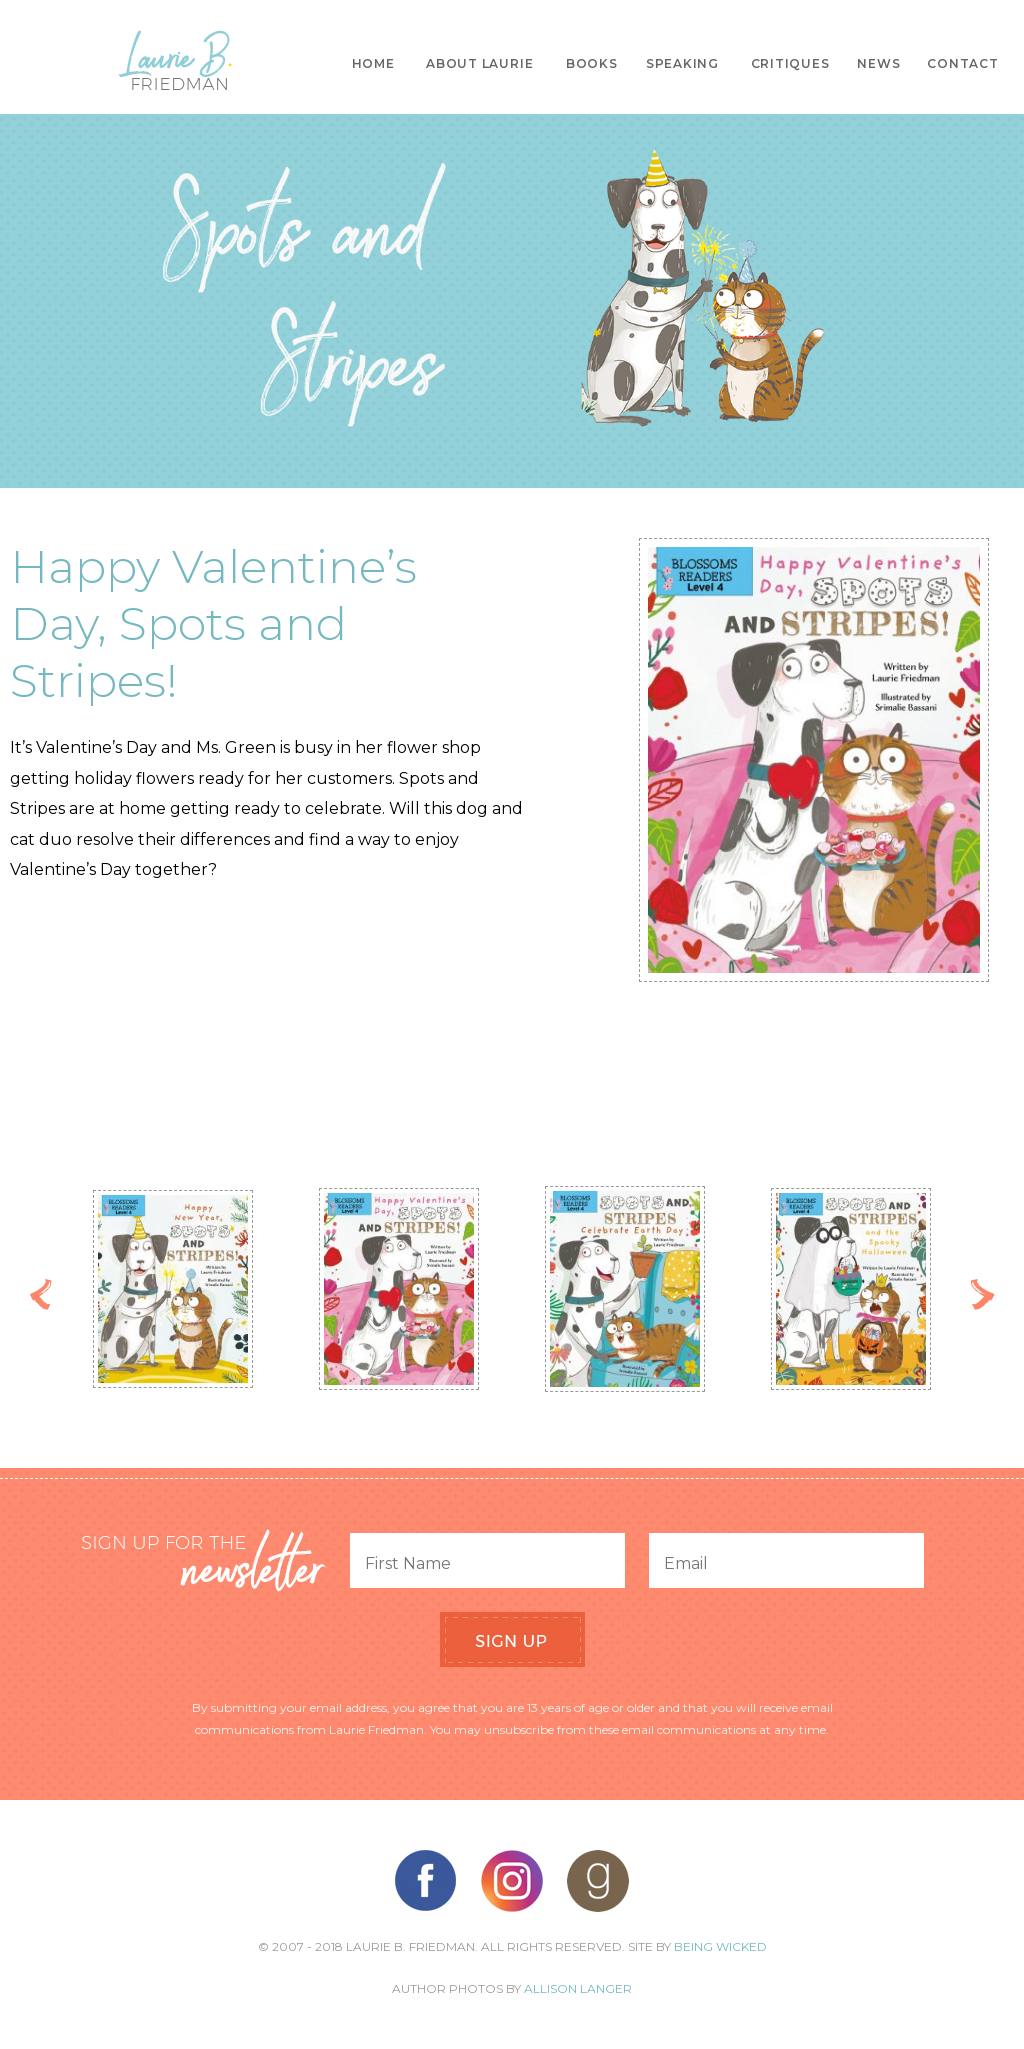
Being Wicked (720, 1946)
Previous (41, 1294)
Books (592, 63)
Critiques (790, 63)
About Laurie (479, 63)
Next (982, 1294)
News (878, 63)
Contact (962, 63)
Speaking (682, 63)
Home (373, 63)
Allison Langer (578, 1988)
